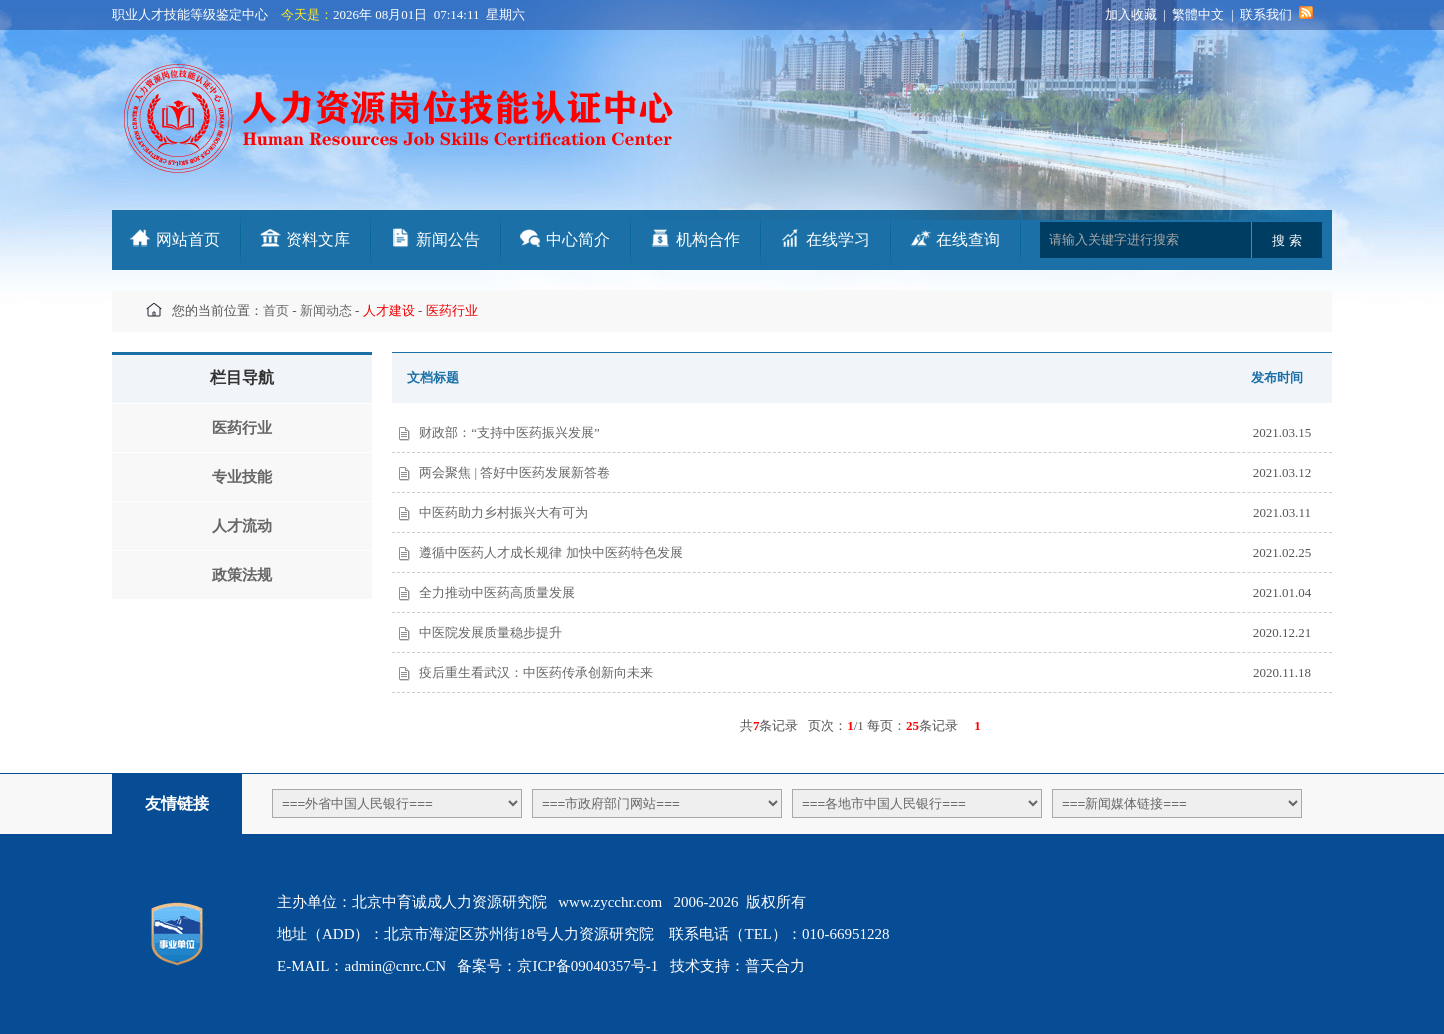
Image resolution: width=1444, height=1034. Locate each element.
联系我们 (1266, 14)
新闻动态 (326, 310)
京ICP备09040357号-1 (587, 966)
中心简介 (578, 239)
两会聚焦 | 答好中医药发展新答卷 (514, 472)
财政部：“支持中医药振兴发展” (509, 432)
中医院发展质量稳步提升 (490, 632)
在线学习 (838, 239)
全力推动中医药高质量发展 (497, 592)
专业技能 (242, 477)
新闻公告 (448, 239)
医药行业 (242, 428)
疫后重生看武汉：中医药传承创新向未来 (536, 672)
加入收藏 (1131, 14)
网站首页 (188, 239)
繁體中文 (1198, 14)
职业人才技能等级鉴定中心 (190, 14)
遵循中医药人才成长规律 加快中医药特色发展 (550, 552)
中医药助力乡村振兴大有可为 (503, 512)
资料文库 (318, 239)
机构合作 (708, 239)
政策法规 (242, 575)
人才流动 (242, 526)
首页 (276, 310)
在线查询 (968, 239)
